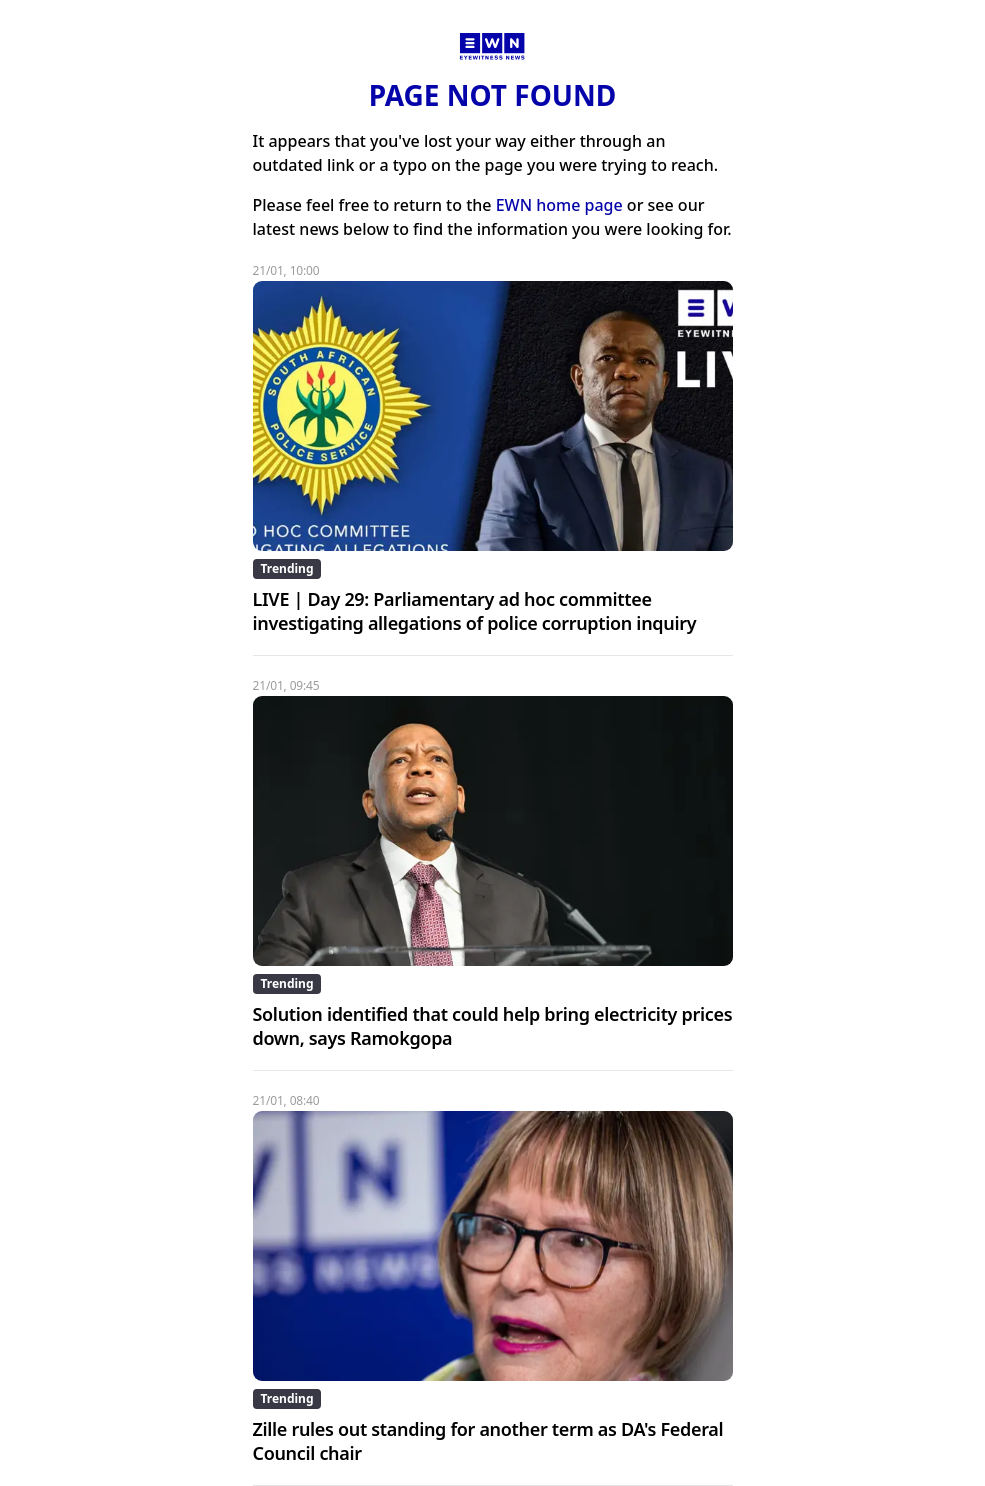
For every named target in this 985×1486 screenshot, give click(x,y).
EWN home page (559, 205)
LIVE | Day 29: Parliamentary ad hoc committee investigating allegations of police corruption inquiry (475, 611)
